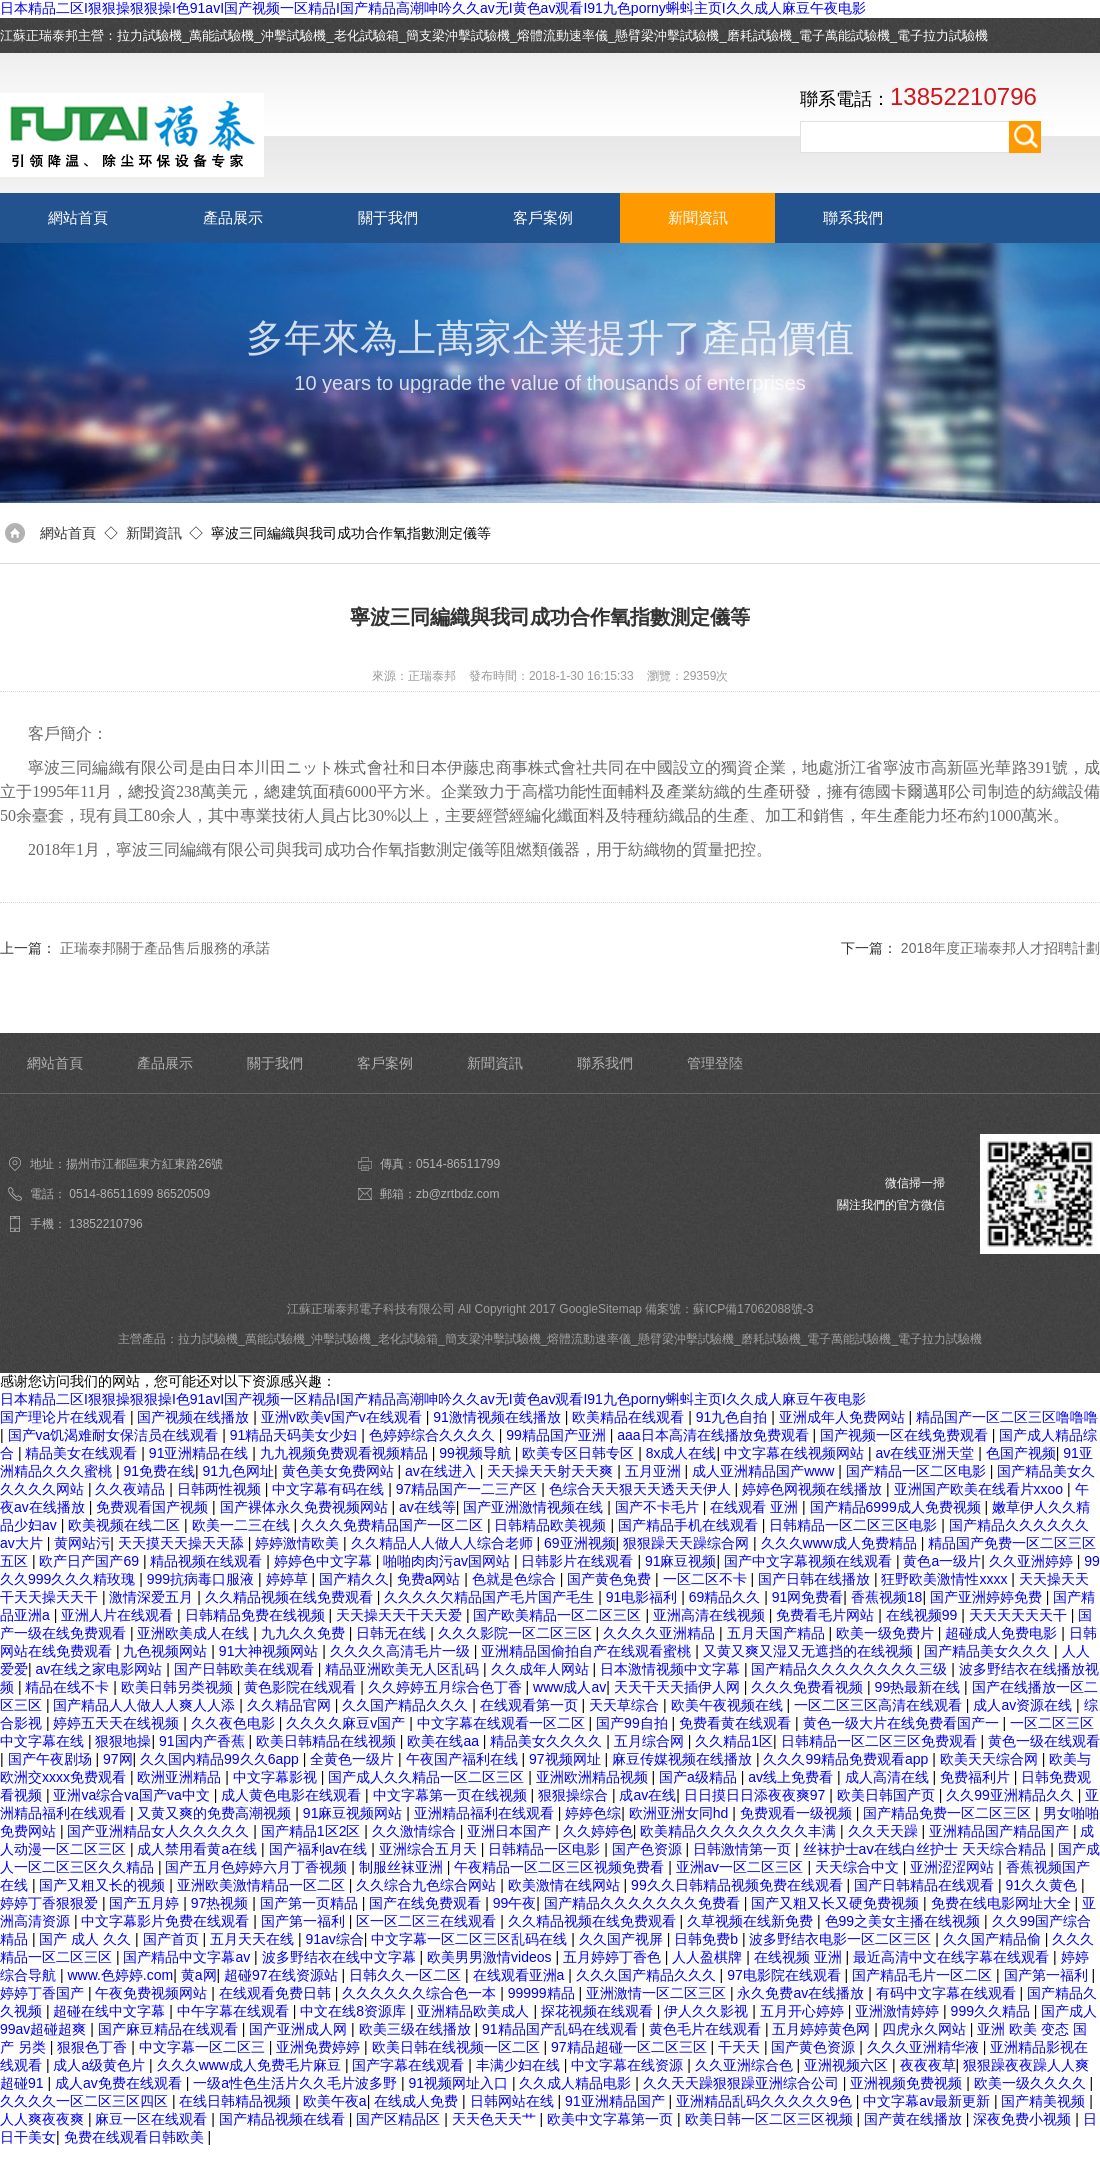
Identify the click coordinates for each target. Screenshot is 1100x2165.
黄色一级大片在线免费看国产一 (903, 1723)
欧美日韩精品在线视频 (328, 1741)
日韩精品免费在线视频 (257, 1615)
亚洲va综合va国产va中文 (133, 1795)
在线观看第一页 (531, 1705)
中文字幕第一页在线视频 (452, 1795)
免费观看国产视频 (154, 1507)
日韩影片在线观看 (579, 1561)
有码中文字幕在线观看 (948, 1993)
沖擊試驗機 (293, 35)
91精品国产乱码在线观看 (561, 2029)
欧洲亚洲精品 (181, 1777)
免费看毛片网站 (827, 1615)
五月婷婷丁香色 (614, 1957)
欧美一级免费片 (887, 1633)
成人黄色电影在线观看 (293, 1795)
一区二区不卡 (707, 1579)
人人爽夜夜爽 (44, 2119)
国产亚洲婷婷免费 (988, 1597)
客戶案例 (543, 217)
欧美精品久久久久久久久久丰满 (740, 1831)
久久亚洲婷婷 (1033, 1561)
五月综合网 (651, 1741)
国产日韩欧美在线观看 (246, 1669)
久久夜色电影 (235, 1723)
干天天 (741, 2047)
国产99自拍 (633, 1723)
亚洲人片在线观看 (119, 1615)
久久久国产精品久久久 (648, 1975)
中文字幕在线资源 (629, 2065)
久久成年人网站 (542, 1669)
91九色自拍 (733, 1417)
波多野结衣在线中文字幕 (341, 1957)
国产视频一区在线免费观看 (906, 1435)
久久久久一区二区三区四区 (86, 2101)
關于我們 (388, 217)
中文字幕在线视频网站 (796, 1453)
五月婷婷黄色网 (823, 2029)
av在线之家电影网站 (101, 1669)
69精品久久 (726, 1597)
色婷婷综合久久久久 (434, 1435)
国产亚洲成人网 (300, 2029)
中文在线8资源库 (355, 2011)
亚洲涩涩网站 (954, 1867)
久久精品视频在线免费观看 (291, 1597)
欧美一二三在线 (243, 1525)
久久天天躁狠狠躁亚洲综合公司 (743, 2083)
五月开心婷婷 (804, 2011)
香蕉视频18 (887, 1597)
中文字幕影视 (277, 1777)
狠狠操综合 (575, 1795)
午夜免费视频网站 (153, 1993)
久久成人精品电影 (577, 2083)
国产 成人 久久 (87, 1939)
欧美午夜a (335, 2101)
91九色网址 (239, 1471)
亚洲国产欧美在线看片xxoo (980, 1489)
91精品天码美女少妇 (295, 1435)
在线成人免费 (418, 2101)
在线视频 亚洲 (800, 1957)
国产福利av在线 (320, 1849)
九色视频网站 (167, 1651)
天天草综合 (626, 1705)
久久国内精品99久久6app (221, 1759)
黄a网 (199, 1975)
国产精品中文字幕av (188, 1957)
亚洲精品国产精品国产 (1001, 1831)
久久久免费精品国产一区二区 (394, 1525)
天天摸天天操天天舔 (183, 1543)
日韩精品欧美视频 (552, 1525)
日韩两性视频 (221, 1489)
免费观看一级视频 (798, 1813)
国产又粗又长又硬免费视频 (837, 1903)
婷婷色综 (593, 1813)
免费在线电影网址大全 (1003, 1903)
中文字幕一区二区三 (204, 2047)
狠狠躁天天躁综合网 (688, 1543)
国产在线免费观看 (427, 1903)
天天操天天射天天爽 (552, 1471)
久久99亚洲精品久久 (1011, 1795)
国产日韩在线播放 (816, 1579)
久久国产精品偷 (994, 1939)
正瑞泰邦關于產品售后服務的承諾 (165, 948)
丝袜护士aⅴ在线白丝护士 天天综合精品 (927, 1849)
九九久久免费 (305, 1633)
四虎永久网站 (926, 2029)
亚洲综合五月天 (430, 1849)
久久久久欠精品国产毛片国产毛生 (491, 1597)
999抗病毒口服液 (202, 1579)
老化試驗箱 (366, 35)
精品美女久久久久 (548, 1741)
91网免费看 (808, 1597)
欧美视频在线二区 (126, 1525)
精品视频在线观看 (208, 1561)
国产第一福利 (305, 1921)
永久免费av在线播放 (802, 1993)
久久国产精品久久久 (407, 1705)
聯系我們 (853, 217)
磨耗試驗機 (759, 35)
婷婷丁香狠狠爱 (51, 1903)
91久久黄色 (1043, 1885)
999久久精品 (992, 2011)
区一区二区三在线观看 (428, 1921)
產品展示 (233, 217)
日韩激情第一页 (744, 1849)
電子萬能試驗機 (844, 35)
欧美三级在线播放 (417, 2029)
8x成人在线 (681, 1453)
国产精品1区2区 (312, 1831)
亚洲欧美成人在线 (195, 1633)
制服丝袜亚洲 (403, 1867)
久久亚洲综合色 (746, 2065)
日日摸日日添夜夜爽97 (756, 1795)
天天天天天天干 (1020, 1615)
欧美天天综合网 (991, 1759)
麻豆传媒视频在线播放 (684, 1759)
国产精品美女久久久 (989, 1651)
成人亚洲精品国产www (765, 1471)
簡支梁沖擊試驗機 (458, 35)
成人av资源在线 (1024, 1705)
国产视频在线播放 (195, 1417)
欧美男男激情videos (491, 1957)
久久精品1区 (734, 1741)
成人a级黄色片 (101, 2065)
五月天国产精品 (778, 1633)
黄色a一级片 (942, 1561)
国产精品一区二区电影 (918, 1471)
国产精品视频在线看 (284, 2119)
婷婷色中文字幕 (325, 1561)
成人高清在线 (889, 1777)
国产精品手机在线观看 (690, 1525)
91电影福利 (643, 1597)
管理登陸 (715, 1063)
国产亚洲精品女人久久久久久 (160, 1831)
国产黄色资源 (815, 2047)
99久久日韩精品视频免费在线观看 (738, 1885)
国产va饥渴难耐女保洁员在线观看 (115, 1435)
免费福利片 (977, 1777)
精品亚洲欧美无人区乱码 (404, 1669)
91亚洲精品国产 (616, 2101)
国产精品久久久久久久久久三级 (851, 1669)
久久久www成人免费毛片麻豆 (251, 2065)
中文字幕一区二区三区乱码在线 (471, 1939)
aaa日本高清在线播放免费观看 (714, 1435)
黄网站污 (82, 1543)
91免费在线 (159, 1471)
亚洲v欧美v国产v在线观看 (343, 1417)
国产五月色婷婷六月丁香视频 (258, 1867)
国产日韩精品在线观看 (926, 1885)
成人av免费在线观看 (120, 2083)
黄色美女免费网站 (340, 1471)
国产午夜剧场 (52, 1759)
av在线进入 (442, 1471)
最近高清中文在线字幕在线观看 (953, 1957)
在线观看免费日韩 (277, 1993)
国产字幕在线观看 (410, 2065)
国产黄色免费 (611, 1579)
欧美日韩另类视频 (179, 1687)
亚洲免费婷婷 (320, 2047)
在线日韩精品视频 (237, 2101)
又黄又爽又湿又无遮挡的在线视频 (810, 1651)
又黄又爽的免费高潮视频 (216, 1813)
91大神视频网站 (270, 1651)
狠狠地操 (123, 1741)
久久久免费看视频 (809, 1687)
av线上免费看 (792, 1777)
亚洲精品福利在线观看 (486, 1813)
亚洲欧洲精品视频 (594, 1777)
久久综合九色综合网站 (428, 1885)
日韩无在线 (393, 1633)
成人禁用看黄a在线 (199, 1849)
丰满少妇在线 (520, 2065)
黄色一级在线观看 (1044, 1741)
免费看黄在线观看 (737, 1723)
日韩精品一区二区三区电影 (855, 1525)
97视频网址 (566, 1759)
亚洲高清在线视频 (711, 1615)
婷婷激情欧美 (299, 1543)
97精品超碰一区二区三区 (630, 2047)
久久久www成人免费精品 (841, 1543)
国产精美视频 (1045, 2101)
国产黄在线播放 (915, 2119)
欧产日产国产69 (90, 1561)
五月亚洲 (655, 1471)
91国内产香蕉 (203, 1741)
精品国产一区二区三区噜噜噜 (1007, 1417)
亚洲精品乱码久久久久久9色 (766, 2101)
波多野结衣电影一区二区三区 (842, 1939)
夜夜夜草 (928, 2065)
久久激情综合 (416, 1831)
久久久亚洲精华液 (925, 2047)
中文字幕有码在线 (330, 1489)
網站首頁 (78, 217)
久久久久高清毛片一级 (402, 1651)
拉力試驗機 (149, 35)
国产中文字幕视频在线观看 (810, 1561)
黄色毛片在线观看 (707, 2029)
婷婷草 (289, 1579)
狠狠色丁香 (94, 2047)
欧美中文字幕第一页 (612, 2119)
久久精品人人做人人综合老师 (444, 1543)
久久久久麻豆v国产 (347, 1723)
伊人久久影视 (708, 2011)
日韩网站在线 (514, 2101)
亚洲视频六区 (848, 2065)
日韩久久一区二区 (407, 1975)
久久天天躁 (885, 1831)
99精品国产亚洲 (557, 1435)
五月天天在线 (254, 1939)
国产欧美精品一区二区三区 (559, 1615)
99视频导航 (476, 1453)
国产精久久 (354, 1579)
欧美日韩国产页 (888, 1795)
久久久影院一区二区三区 (517, 1633)
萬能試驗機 (221, 35)
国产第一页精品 (311, 1903)
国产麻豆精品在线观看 (170, 2029)
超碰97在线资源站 (282, 1975)
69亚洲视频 (580, 1543)
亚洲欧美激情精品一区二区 (263, 1885)
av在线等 (427, 1507)
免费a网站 (431, 1579)
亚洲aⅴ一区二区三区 (742, 1867)
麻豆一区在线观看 (153, 2119)
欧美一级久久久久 (1032, 2083)
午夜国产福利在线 (464, 1759)
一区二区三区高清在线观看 (880, 1705)
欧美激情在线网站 (566, 1885)
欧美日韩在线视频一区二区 (458, 2047)
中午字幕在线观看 (235, 2011)
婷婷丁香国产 (44, 1993)
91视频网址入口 (459, 2083)
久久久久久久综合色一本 (421, 1993)
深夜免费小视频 (1024, 2119)
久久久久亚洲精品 (661, 1633)
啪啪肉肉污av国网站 (448, 1561)
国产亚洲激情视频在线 (535, 1507)
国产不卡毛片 (659, 1507)
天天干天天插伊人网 (679, 1687)
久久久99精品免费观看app (847, 1759)
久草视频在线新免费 (752, 1921)
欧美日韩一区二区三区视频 (771, 2119)
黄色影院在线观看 (302, 1687)
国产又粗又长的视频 (104, 1885)
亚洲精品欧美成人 (475, 2011)
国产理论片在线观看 (65, 1417)
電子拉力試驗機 (942, 35)
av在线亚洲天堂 (926, 1453)
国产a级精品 (700, 1777)
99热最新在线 (919, 1687)
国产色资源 (649, 1849)
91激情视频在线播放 (498, 1417)
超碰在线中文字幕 (111, 2011)
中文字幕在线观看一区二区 (503, 1723)
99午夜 (515, 1903)
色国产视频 (1021, 1453)
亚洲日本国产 (511, 1831)
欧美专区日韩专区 (580, 1453)
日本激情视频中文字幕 (672, 1669)
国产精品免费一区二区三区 (949, 1813)
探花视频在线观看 (599, 2011)
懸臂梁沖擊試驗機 (667, 35)
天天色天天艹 (496, 2119)
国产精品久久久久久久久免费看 (644, 1903)
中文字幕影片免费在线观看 (167, 1921)
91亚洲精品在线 (200, 1453)
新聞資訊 (698, 217)
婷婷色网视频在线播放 (814, 1489)
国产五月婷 (146, 1903)
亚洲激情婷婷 (899, 2011)
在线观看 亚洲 (756, 1507)
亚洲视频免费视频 (908, 2083)
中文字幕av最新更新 (928, 2101)
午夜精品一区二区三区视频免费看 (561, 1867)
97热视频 (221, 1903)
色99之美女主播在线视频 (904, 1921)
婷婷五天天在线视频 (118, 1723)
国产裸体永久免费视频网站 (306, 1507)
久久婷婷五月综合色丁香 (447, 1687)
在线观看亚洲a (521, 1975)
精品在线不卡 (69, 1687)
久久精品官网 (291, 1705)
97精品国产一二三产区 (468, 1489)
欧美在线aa (444, 1741)
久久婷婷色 (598, 1831)
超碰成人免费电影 (1003, 1633)
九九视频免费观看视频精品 (346, 1453)
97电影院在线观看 (785, 1975)
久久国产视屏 (623, 1939)
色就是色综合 (516, 1579)
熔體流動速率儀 (562, 35)
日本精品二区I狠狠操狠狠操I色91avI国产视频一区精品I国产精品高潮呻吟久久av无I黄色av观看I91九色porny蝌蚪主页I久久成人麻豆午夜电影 (433, 8)
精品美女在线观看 (83, 1453)
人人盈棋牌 (709, 1957)
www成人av (569, 1687)
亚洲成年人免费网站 (844, 1417)
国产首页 (173, 1939)
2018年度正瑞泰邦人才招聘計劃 (1000, 948)
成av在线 (647, 1795)
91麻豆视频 (681, 1561)
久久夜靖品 (132, 1489)
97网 (118, 1759)
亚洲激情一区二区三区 (658, 1993)
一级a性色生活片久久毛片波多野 (297, 2083)
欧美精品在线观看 (630, 1417)
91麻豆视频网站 (354, 1813)
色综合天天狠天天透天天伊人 (642, 1489)
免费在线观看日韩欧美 (136, 2137)
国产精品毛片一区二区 (924, 1975)
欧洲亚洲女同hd (680, 1813)
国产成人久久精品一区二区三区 (428, 1777)
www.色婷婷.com (120, 1975)
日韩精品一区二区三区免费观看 (881, 1741)
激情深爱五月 (153, 1597)
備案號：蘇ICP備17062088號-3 (729, 1309)
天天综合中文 (859, 1867)
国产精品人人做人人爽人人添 (146, 1705)
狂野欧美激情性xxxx (946, 1579)
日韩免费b (708, 1939)
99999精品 (543, 1993)
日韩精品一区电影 (546, 1849)
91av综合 (334, 1939)
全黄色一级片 (354, 1759)
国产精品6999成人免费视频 (897, 1507)
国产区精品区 (400, 2119)
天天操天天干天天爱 (401, 1615)
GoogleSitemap (600, 1309)
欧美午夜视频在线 (729, 1705)
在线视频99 (923, 1615)
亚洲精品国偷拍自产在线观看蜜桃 (588, 1651)
